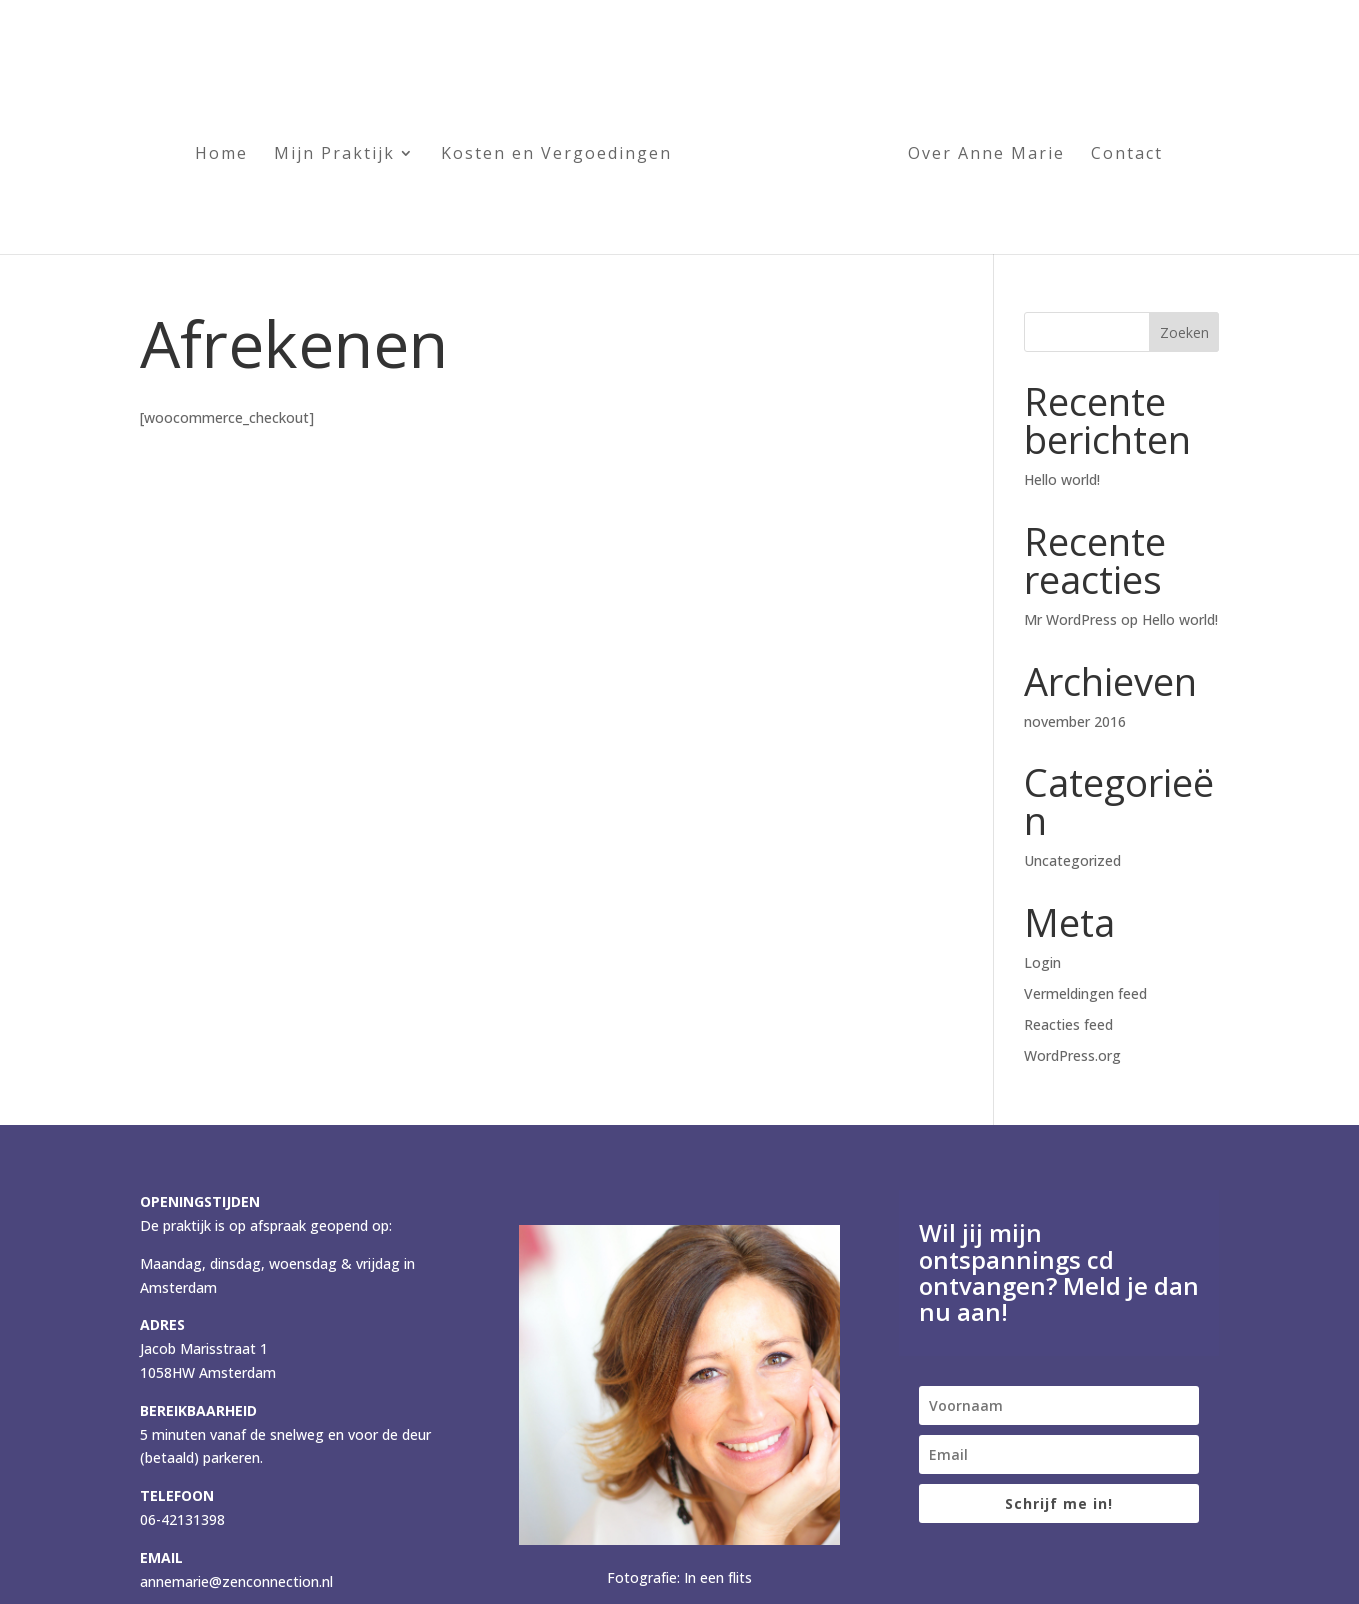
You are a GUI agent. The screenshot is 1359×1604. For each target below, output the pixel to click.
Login (1042, 962)
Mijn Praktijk (334, 151)
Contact (1127, 151)
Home (221, 151)
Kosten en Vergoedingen (556, 151)
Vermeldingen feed (1085, 993)
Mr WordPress (1070, 619)
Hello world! (1062, 479)
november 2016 (1075, 721)
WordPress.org (1072, 1055)
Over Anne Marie (986, 151)
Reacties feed (1068, 1024)
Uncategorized (1072, 860)
